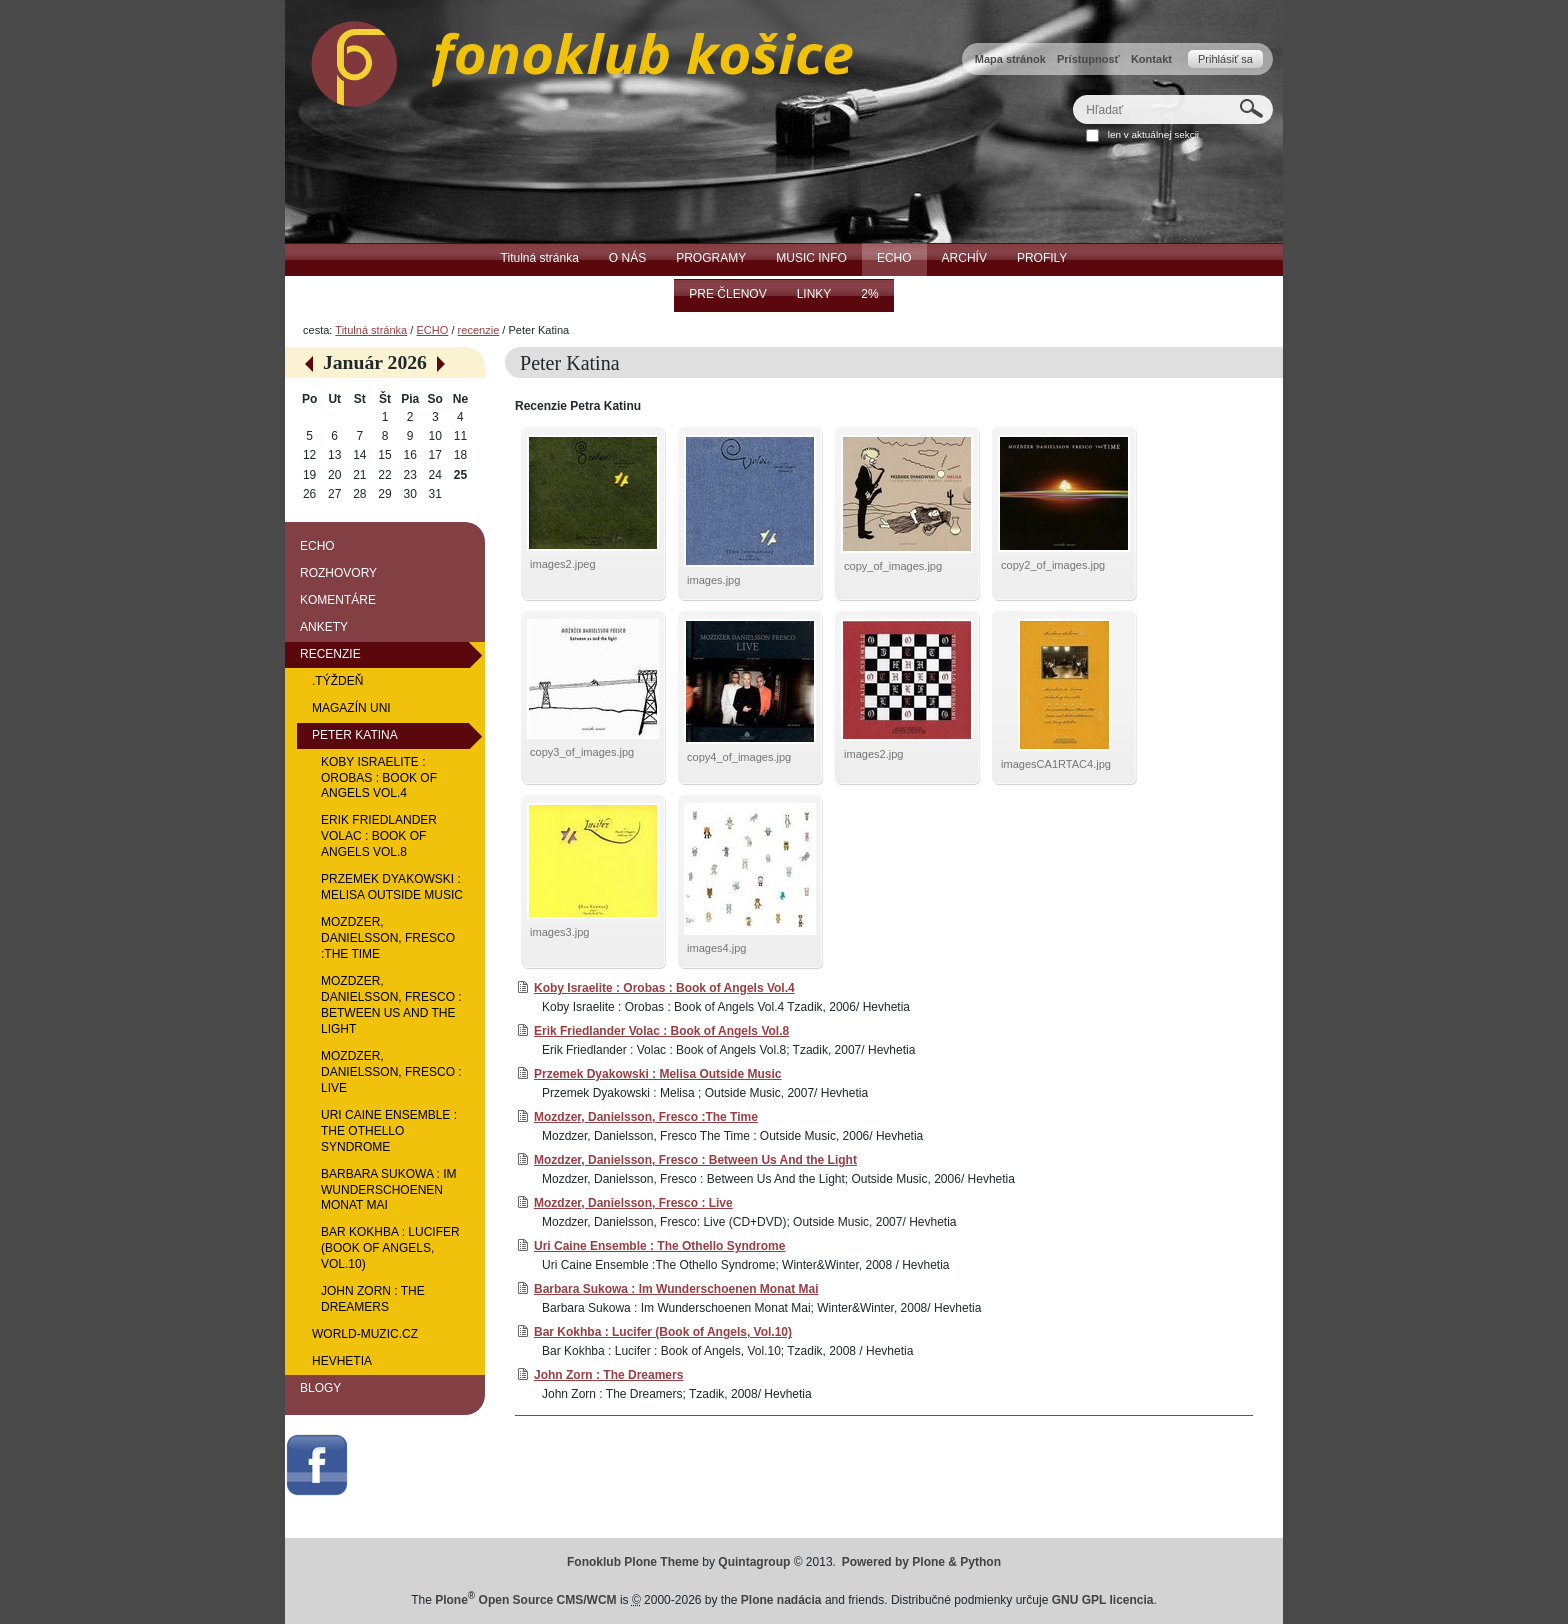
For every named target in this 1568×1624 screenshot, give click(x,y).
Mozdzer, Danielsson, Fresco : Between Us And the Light (695, 1160)
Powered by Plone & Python (921, 1562)
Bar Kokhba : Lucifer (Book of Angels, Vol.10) (663, 1332)
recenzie (479, 330)
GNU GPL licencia (1103, 1600)
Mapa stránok (1010, 59)
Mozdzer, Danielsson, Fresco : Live (633, 1203)
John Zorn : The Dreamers (608, 1375)
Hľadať (1072, 94)
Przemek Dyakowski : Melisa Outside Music (657, 1074)
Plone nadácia (781, 1600)
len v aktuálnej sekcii (1153, 134)
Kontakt (1151, 59)
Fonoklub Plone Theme (633, 1562)
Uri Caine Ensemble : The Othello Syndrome (659, 1246)
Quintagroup (754, 1562)
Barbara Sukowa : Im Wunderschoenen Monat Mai (676, 1289)
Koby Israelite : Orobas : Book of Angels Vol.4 (664, 988)
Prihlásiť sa (1225, 59)
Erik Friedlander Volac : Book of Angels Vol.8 (661, 1031)
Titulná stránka (371, 330)
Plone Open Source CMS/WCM (525, 1600)
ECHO (432, 330)
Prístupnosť (1088, 59)
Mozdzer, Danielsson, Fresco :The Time (646, 1117)
